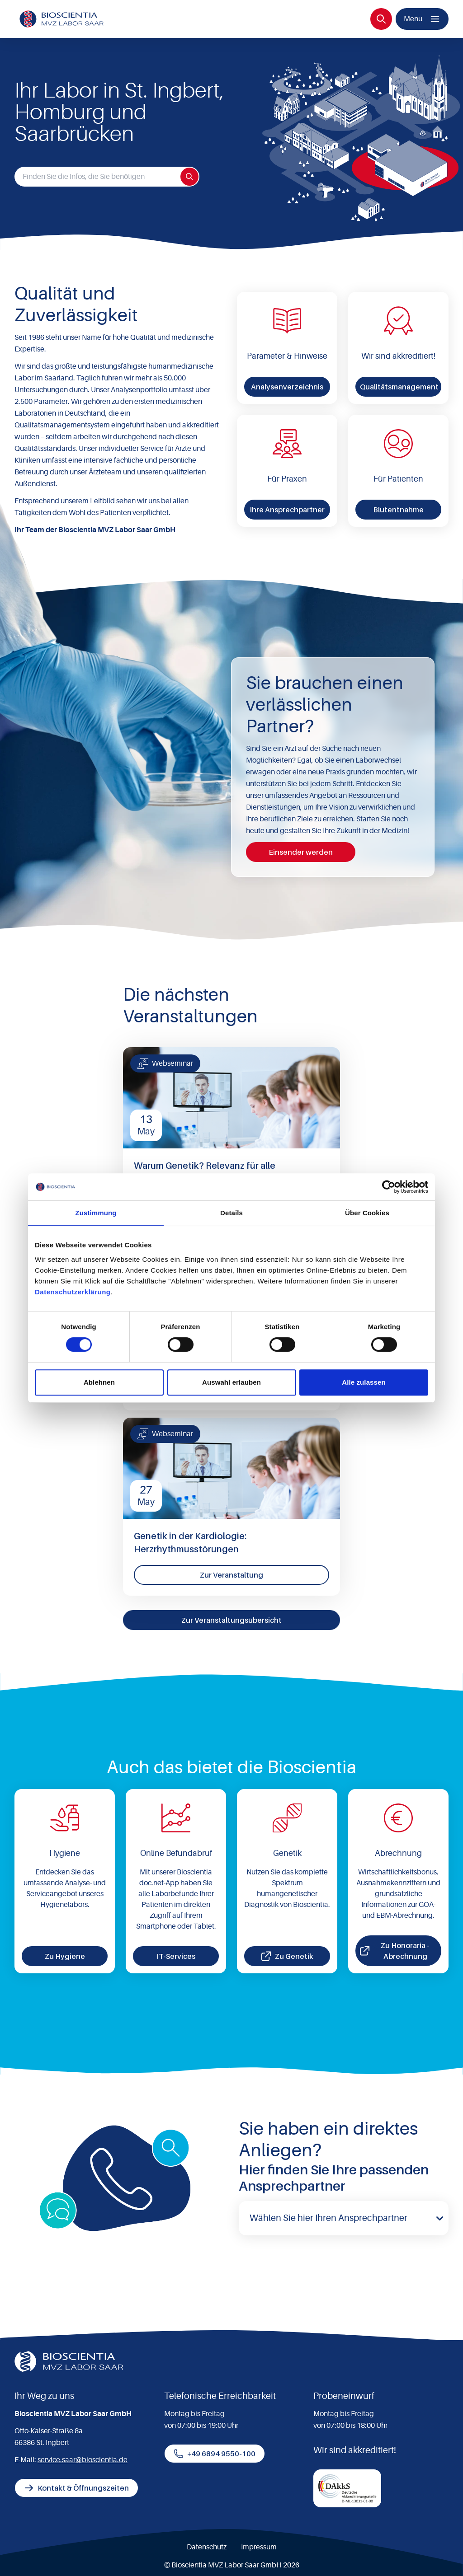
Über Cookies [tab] (367, 1213)
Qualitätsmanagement (399, 386)
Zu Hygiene (65, 1956)
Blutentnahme (398, 509)
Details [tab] (231, 1213)
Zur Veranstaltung (231, 1574)
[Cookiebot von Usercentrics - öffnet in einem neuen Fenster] (388, 1187)
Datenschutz (207, 2547)
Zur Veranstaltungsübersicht (231, 1620)
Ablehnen (99, 1382)
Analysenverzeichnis (287, 386)
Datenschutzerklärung (73, 1292)
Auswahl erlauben (231, 1382)
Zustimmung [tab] (96, 1213)
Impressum (259, 2547)
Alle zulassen (363, 1382)
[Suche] (381, 19)
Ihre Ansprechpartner (287, 509)
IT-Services (175, 1956)
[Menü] (422, 19)
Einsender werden (301, 852)
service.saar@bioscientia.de (83, 2460)
